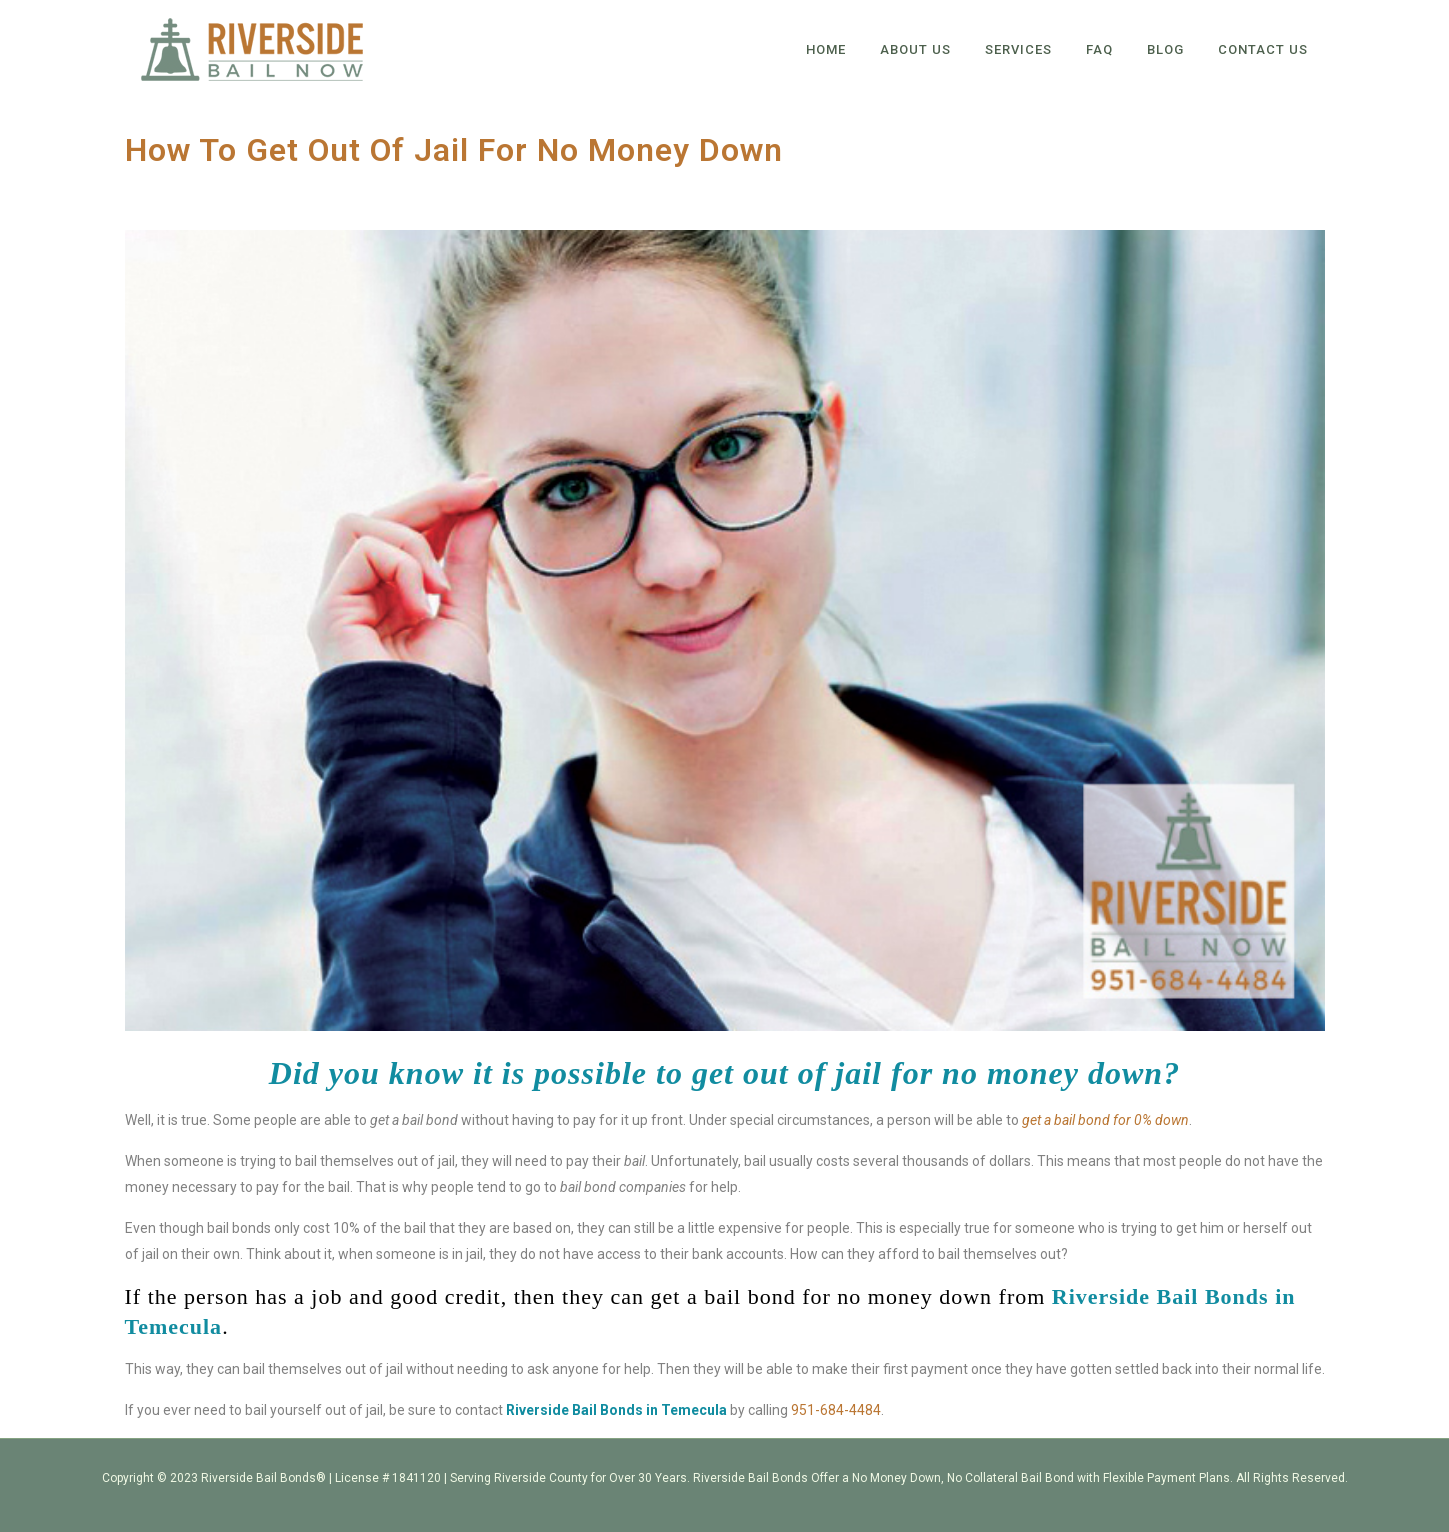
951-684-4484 (836, 1410)
